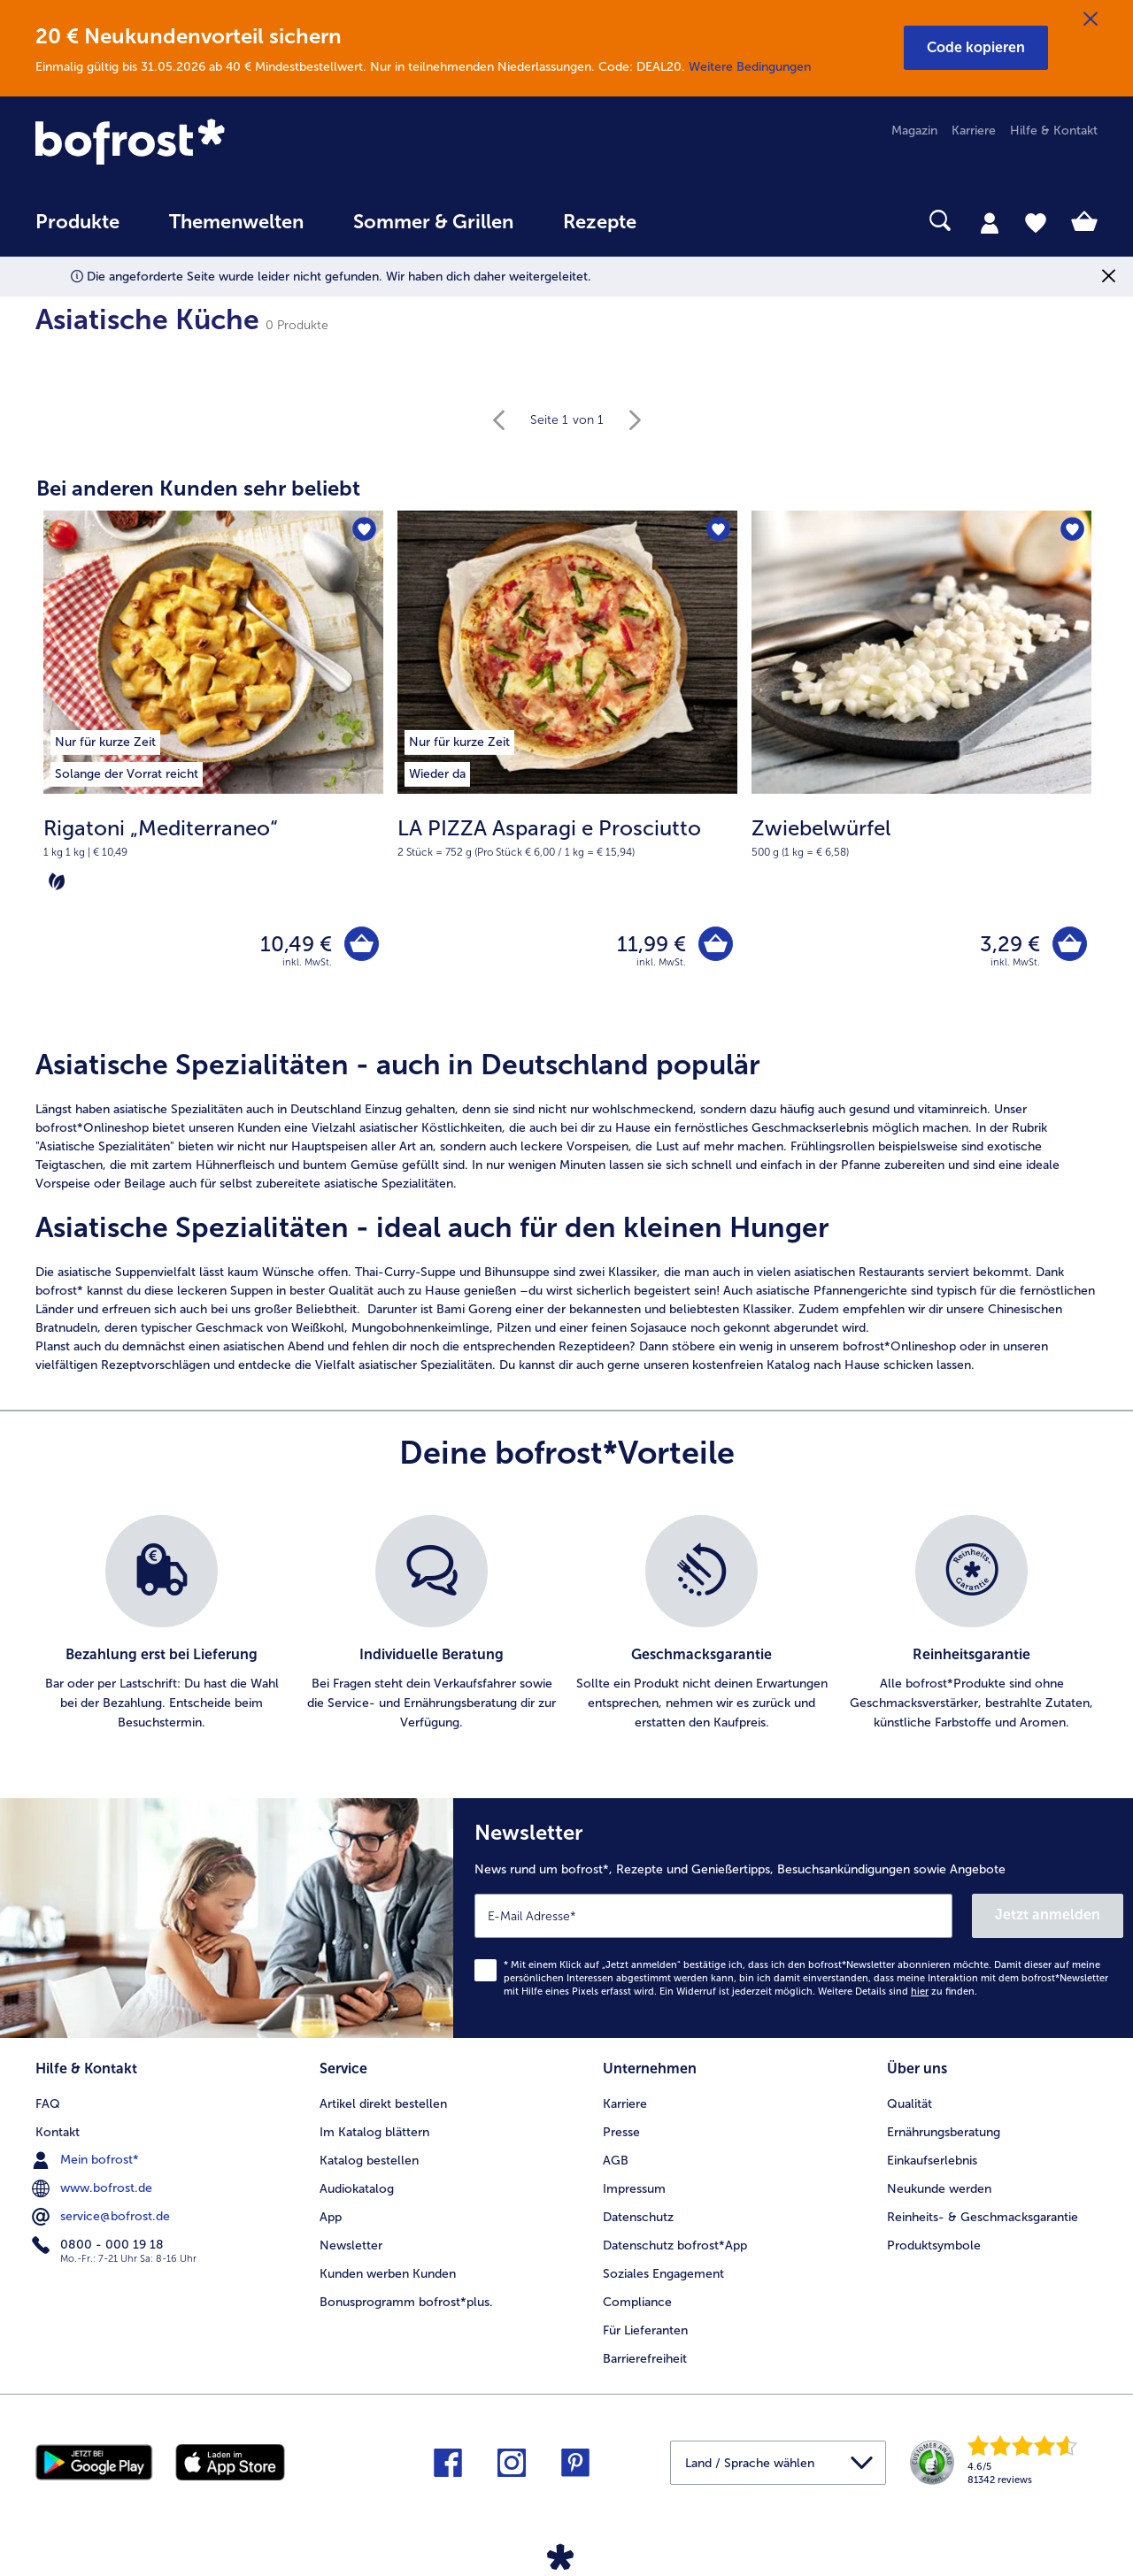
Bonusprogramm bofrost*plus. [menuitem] (406, 2302)
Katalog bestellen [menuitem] (369, 2160)
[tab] (989, 222)
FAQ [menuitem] (47, 2103)
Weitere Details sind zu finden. (897, 1991)
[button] (976, 48)
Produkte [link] (77, 222)
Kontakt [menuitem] (57, 2132)
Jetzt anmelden (1047, 1914)
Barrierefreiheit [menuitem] (645, 2358)
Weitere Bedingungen (750, 66)
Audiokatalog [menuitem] (357, 2188)
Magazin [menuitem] (914, 130)
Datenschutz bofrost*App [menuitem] (675, 2245)
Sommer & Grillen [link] (433, 222)
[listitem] (126, 739)
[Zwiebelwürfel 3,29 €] (921, 769)
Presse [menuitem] (621, 2132)
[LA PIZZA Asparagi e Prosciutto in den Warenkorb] (715, 944)
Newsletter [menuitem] (351, 2245)
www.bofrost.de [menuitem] (93, 2188)
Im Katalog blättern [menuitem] (374, 2132)
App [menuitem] (331, 2217)
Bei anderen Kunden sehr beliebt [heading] (198, 488)
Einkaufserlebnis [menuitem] (932, 2160)
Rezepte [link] (599, 222)
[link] (194, 143)
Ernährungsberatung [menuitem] (943, 2132)
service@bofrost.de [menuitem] (102, 2217)
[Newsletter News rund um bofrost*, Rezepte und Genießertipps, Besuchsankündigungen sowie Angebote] (793, 1918)
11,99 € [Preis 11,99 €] (651, 944)
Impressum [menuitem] (634, 2188)
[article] (566, 1211)
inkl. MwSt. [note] (307, 962)
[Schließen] (1090, 19)
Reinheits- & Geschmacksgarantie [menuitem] (982, 2217)
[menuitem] (77, 230)
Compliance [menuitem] (637, 2302)
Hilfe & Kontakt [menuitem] (1054, 130)
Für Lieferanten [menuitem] (645, 2330)
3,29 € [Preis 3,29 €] (1010, 944)
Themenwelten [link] (236, 222)
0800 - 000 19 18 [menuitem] (99, 2245)
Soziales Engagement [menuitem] (663, 2273)
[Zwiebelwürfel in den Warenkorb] (1069, 944)
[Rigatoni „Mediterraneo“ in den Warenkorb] (361, 944)
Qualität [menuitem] (909, 2103)
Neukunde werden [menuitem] (939, 2188)
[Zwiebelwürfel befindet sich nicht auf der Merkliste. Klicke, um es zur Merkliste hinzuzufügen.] (1072, 529)
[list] (566, 1624)
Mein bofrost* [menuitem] (87, 2160)
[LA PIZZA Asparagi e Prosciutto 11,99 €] (567, 769)
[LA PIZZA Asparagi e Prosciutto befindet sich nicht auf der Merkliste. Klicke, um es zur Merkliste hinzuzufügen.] (718, 529)
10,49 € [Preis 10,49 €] (296, 944)
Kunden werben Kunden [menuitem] (388, 2273)
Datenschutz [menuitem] (638, 2217)
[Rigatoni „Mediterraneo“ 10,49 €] (213, 769)
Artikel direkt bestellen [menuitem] (383, 2103)
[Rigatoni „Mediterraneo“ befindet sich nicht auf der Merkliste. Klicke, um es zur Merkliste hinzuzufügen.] (364, 529)
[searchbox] (697, 221)
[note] (213, 854)
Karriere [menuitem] (974, 130)
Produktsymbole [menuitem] (934, 2245)
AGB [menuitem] (615, 2160)
